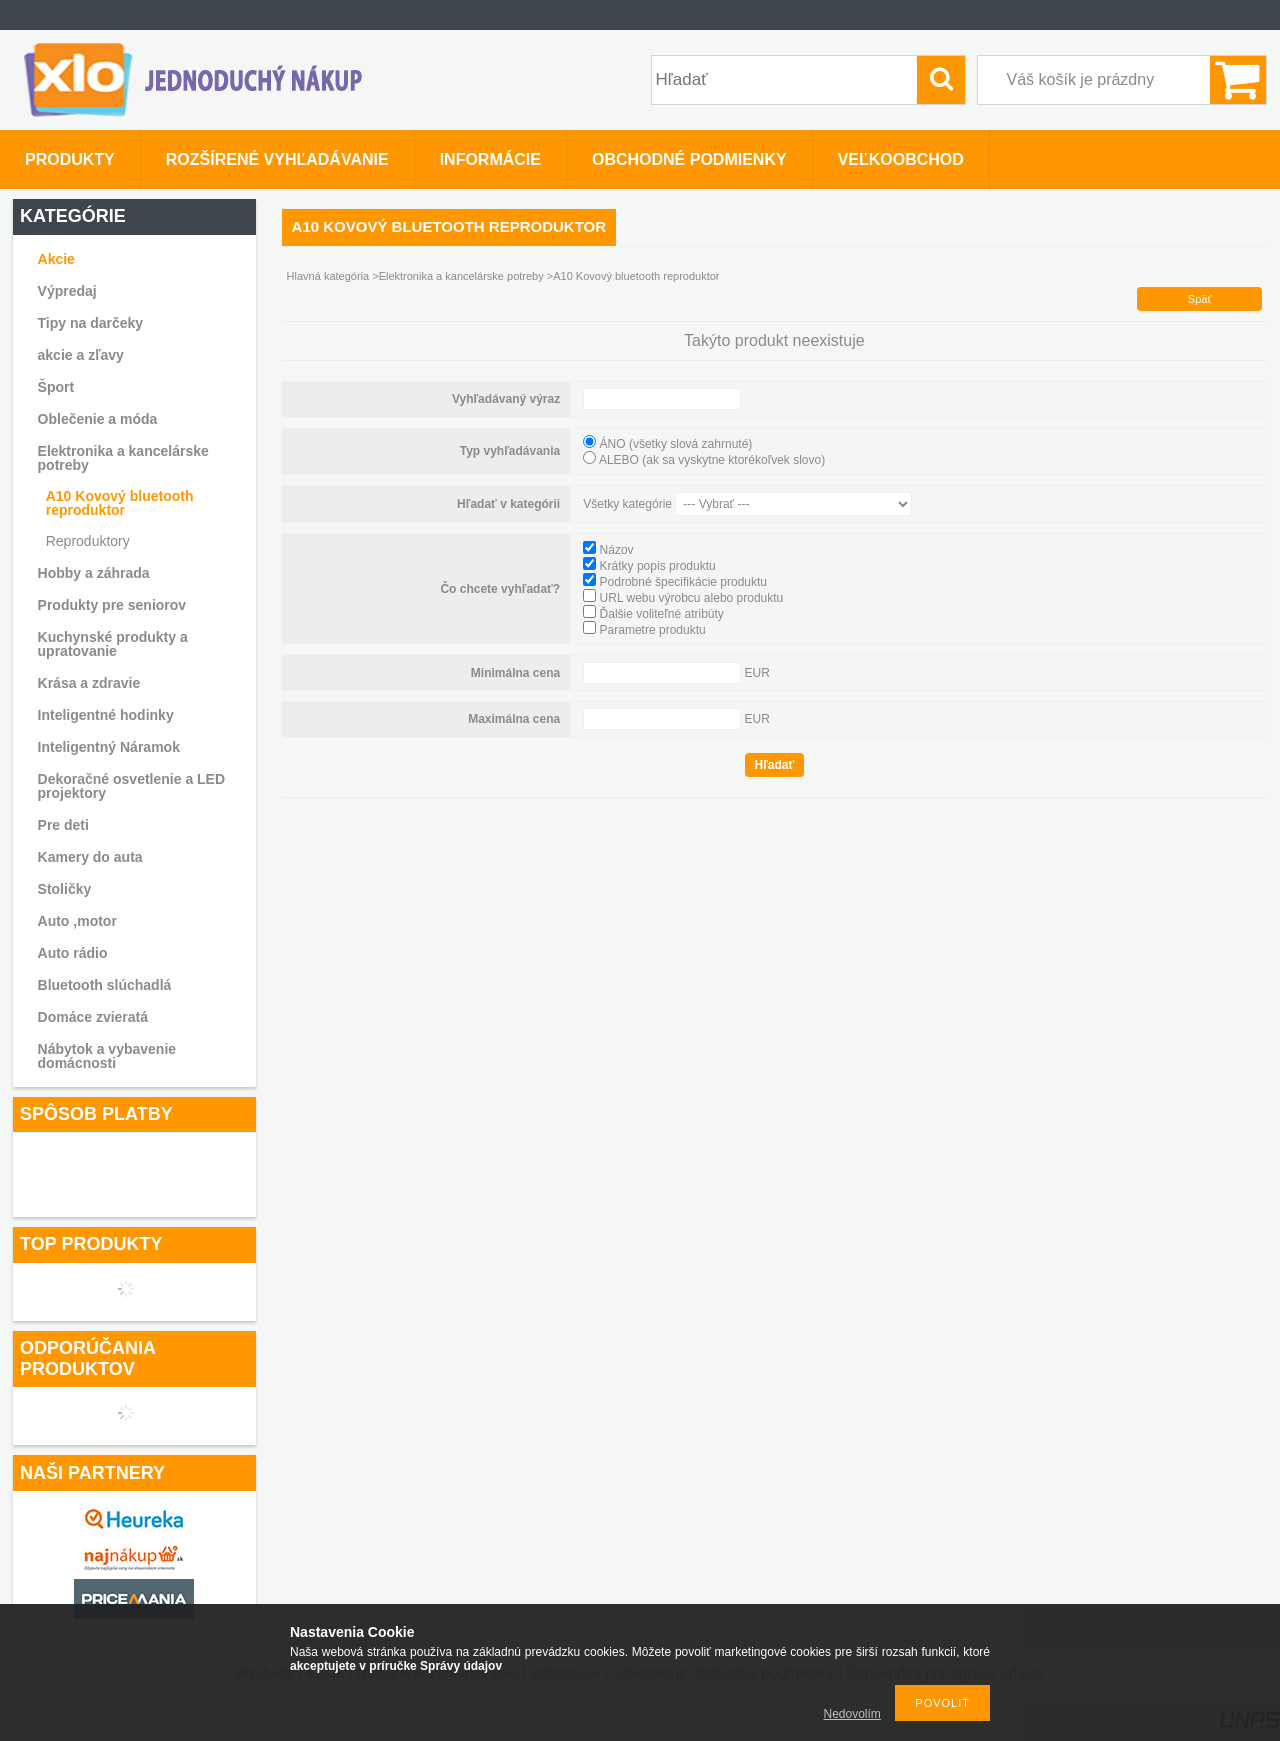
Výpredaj (67, 291)
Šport (56, 387)
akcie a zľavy (81, 355)
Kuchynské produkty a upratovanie (113, 644)
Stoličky (65, 889)
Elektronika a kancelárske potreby (123, 458)
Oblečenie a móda (98, 419)
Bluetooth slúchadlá (105, 985)
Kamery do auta (90, 857)
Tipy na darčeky (91, 323)
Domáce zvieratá (93, 1017)
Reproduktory (88, 541)
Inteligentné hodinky (106, 715)
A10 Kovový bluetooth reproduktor (120, 503)
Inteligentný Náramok (109, 747)
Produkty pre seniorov (112, 605)
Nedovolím (852, 1714)
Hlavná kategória (328, 276)
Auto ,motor (77, 921)
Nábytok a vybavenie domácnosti (107, 1056)
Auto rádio (73, 953)
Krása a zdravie (89, 683)
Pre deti (63, 825)
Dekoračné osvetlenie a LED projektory (132, 786)
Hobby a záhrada (94, 573)
